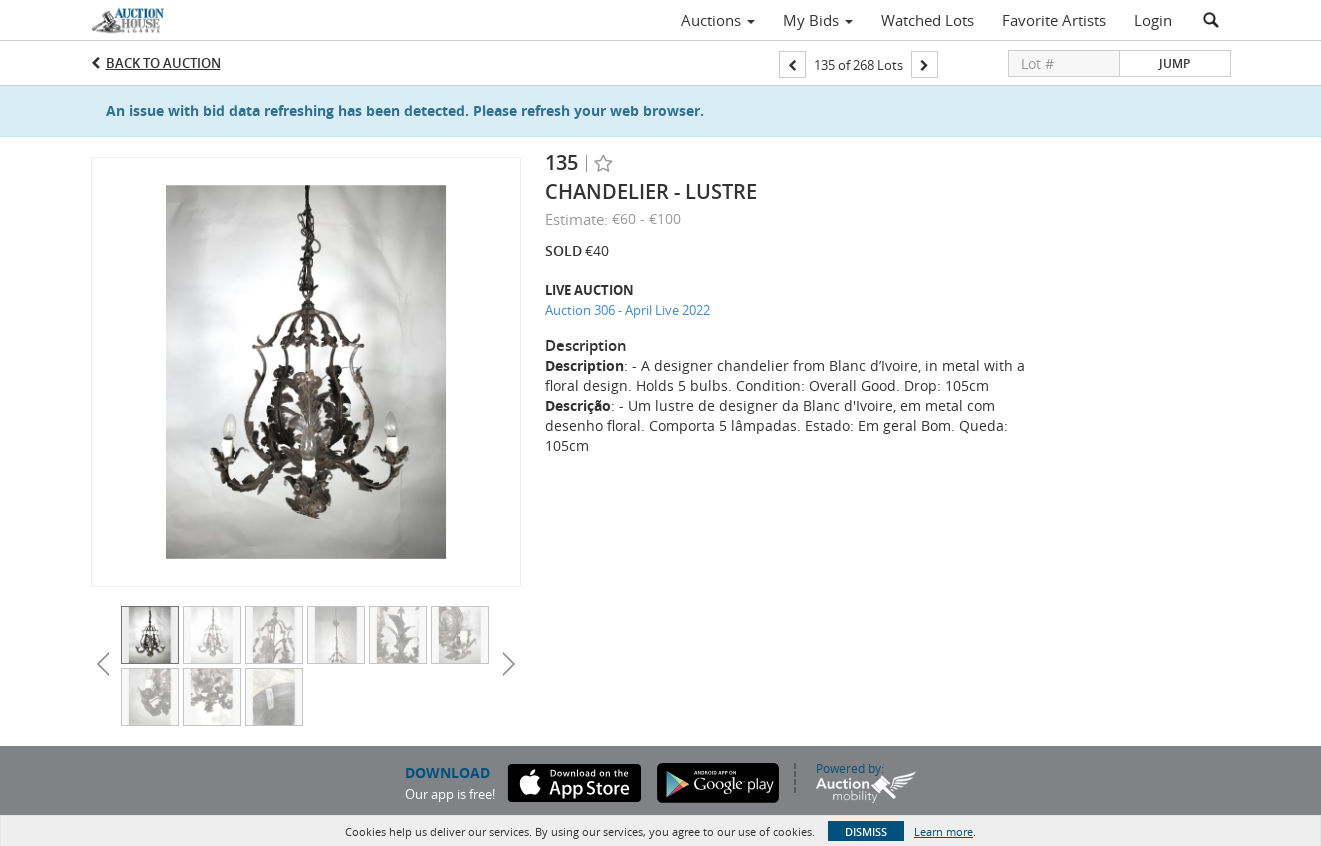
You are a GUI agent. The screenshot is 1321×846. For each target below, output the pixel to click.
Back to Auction (163, 63)
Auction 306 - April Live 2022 (627, 310)
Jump (1174, 63)
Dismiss (866, 831)
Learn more (943, 831)
